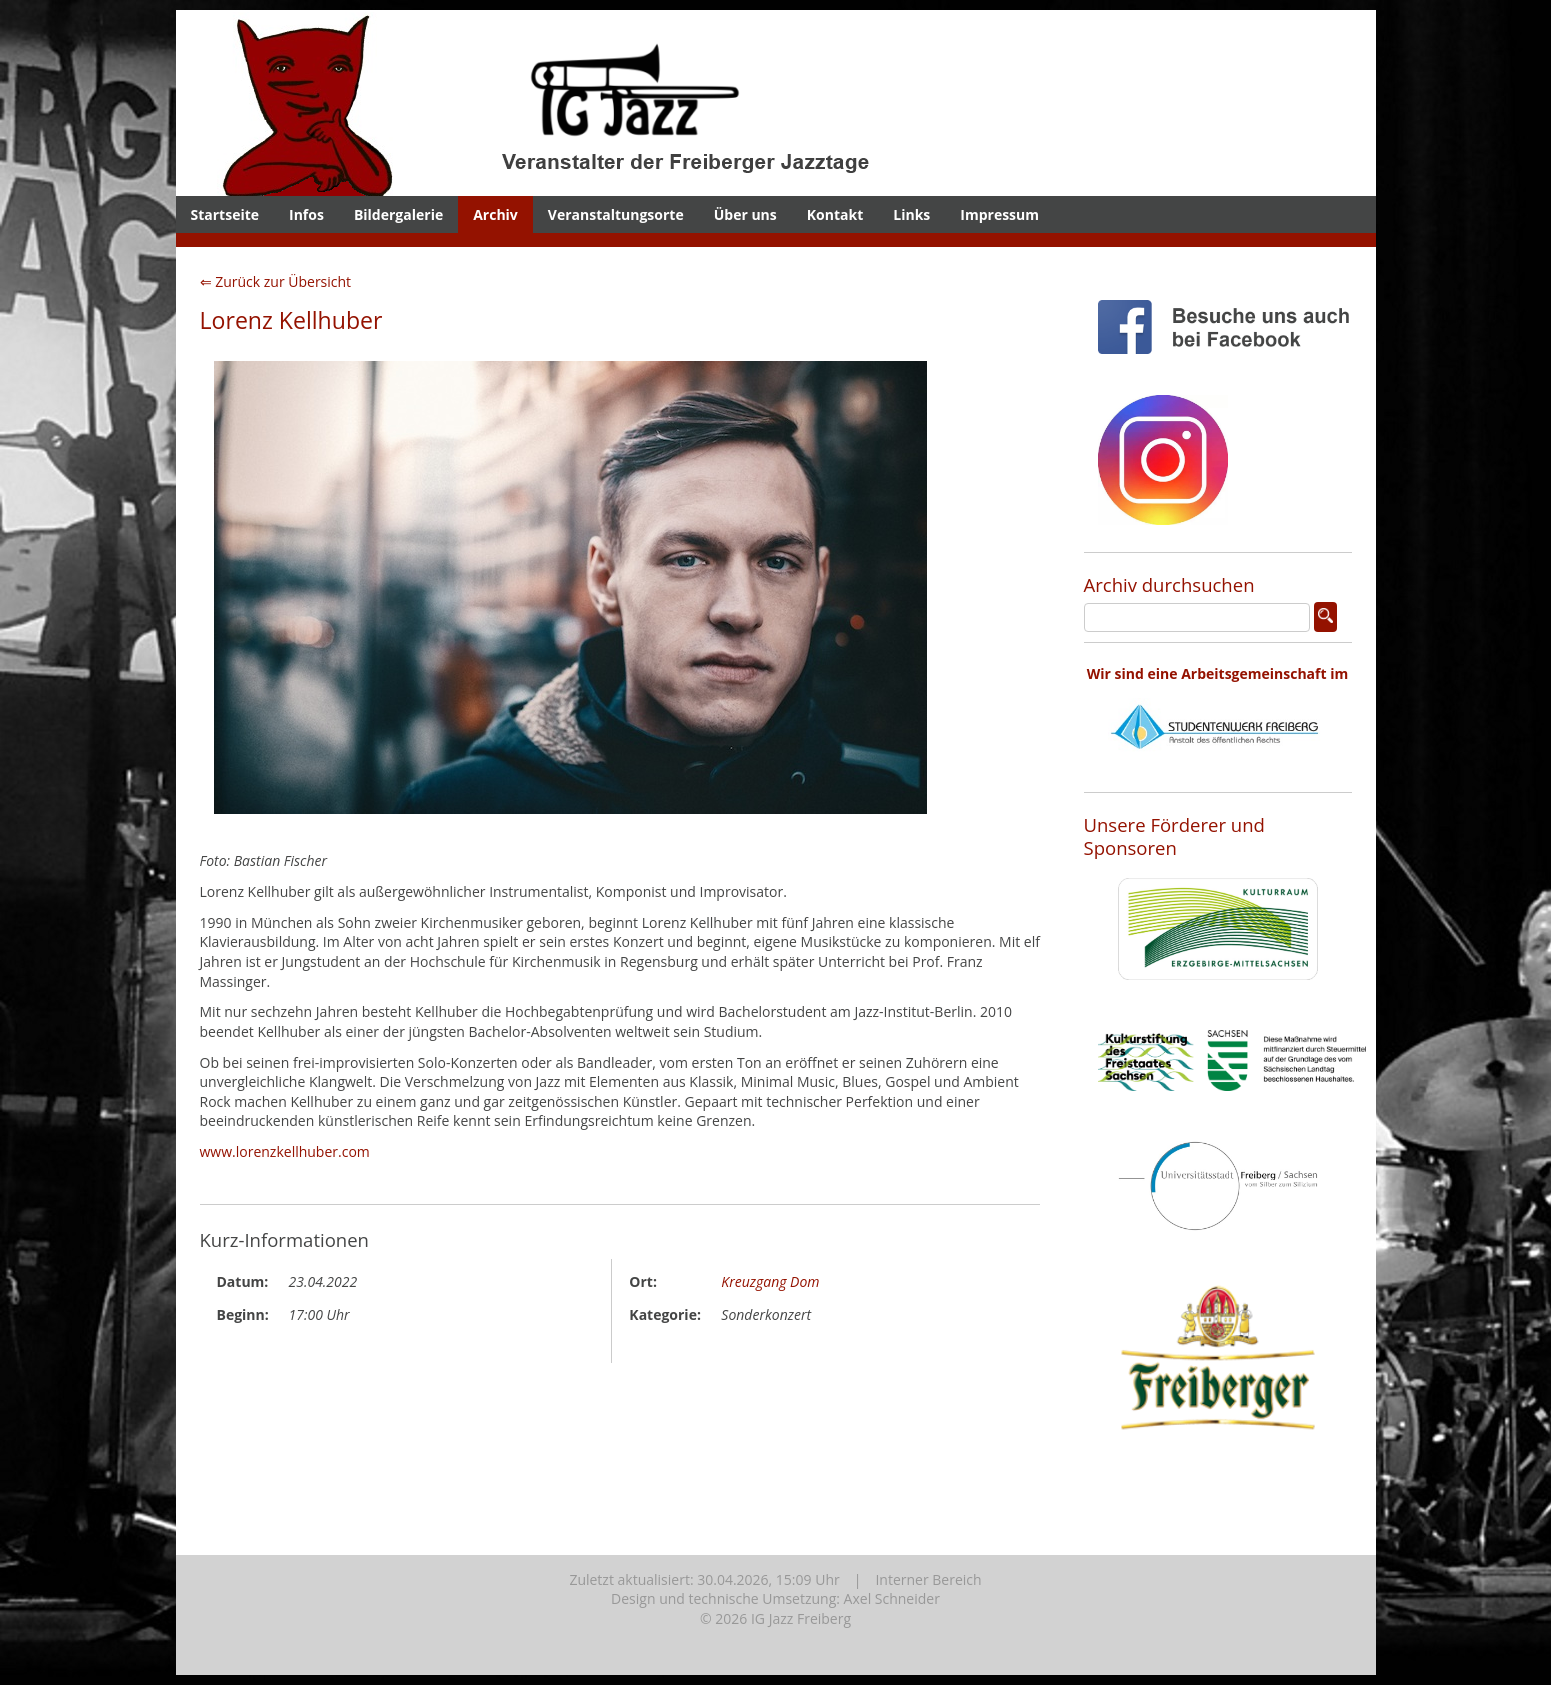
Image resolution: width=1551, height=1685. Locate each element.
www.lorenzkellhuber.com (285, 1151)
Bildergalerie (398, 214)
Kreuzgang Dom (770, 1281)
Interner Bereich (928, 1579)
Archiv (495, 214)
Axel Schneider (892, 1598)
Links (911, 214)
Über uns (745, 214)
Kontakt (835, 214)
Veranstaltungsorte (616, 214)
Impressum (999, 214)
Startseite (225, 214)
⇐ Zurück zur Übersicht (276, 281)
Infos (306, 214)
